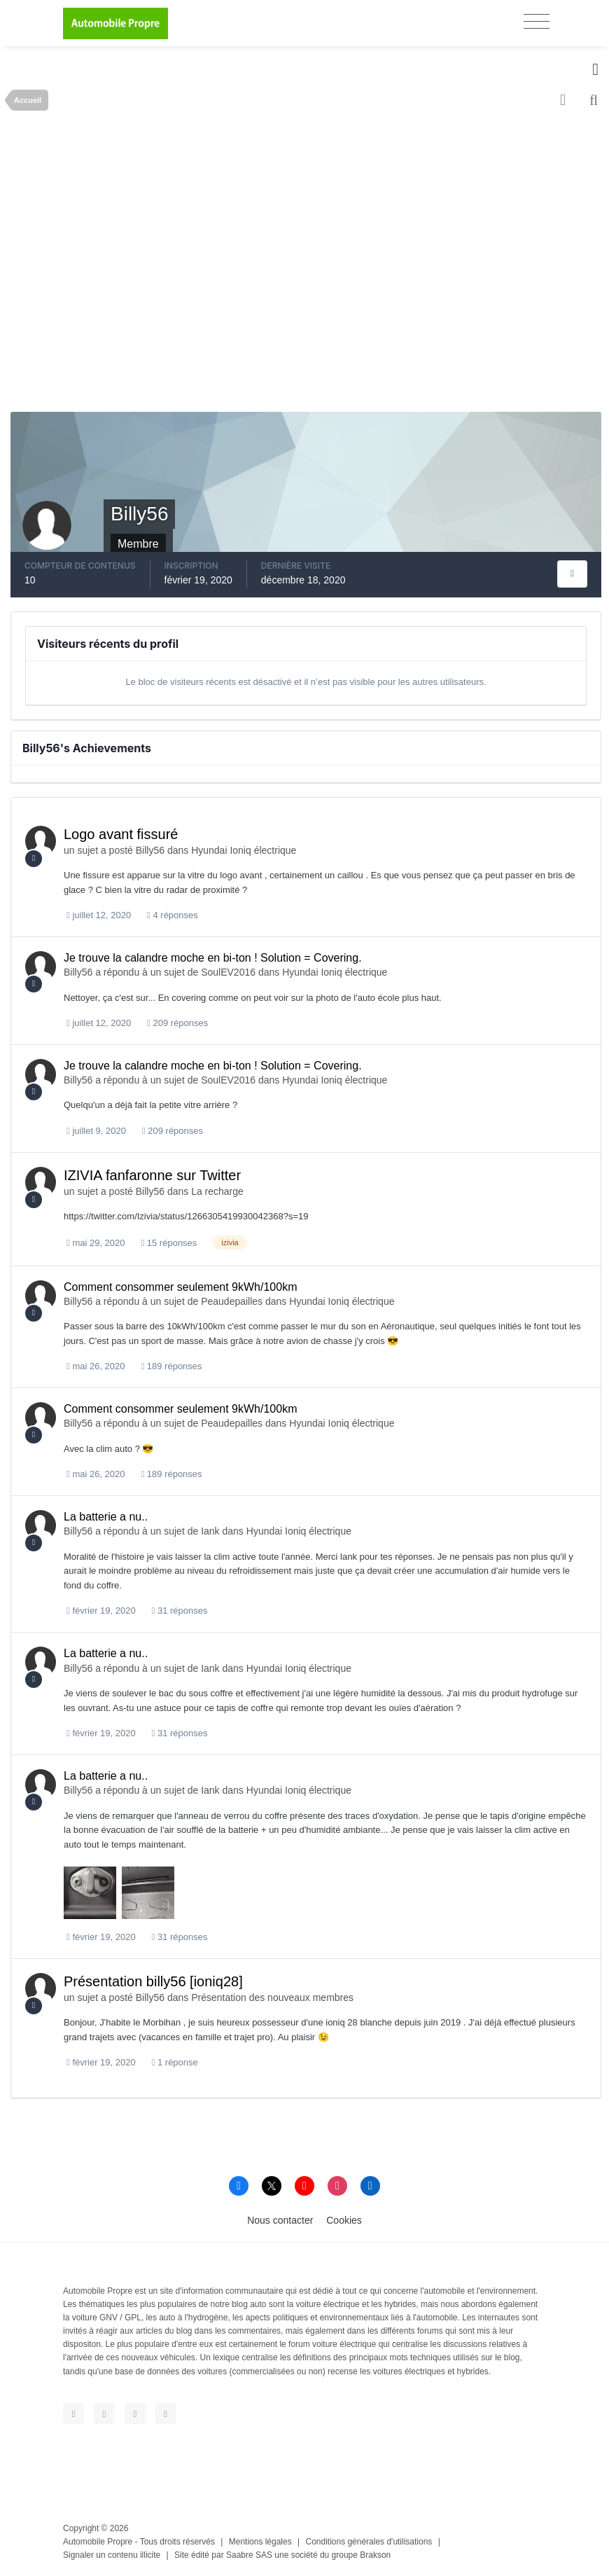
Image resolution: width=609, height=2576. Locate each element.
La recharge (217, 1191)
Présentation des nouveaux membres (272, 1997)
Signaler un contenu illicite (111, 2555)
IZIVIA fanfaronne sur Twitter (152, 1175)
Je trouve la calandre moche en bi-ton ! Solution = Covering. (213, 958)
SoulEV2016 (228, 972)
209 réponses (177, 1023)
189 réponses (171, 1366)
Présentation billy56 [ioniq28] (153, 1981)
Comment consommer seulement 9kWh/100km (180, 1287)
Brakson (375, 2555)
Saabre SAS (249, 2555)
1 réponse (175, 2062)
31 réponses (180, 1610)
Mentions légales (260, 2542)
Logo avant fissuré (121, 834)
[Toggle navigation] (536, 21)
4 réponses (172, 915)
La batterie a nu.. (106, 1517)
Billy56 (150, 850)
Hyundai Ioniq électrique (243, 850)
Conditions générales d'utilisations (369, 2542)
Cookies (344, 2220)
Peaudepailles (231, 1301)
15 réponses (169, 1243)
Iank (210, 1531)
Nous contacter (280, 2220)
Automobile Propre (97, 2542)
